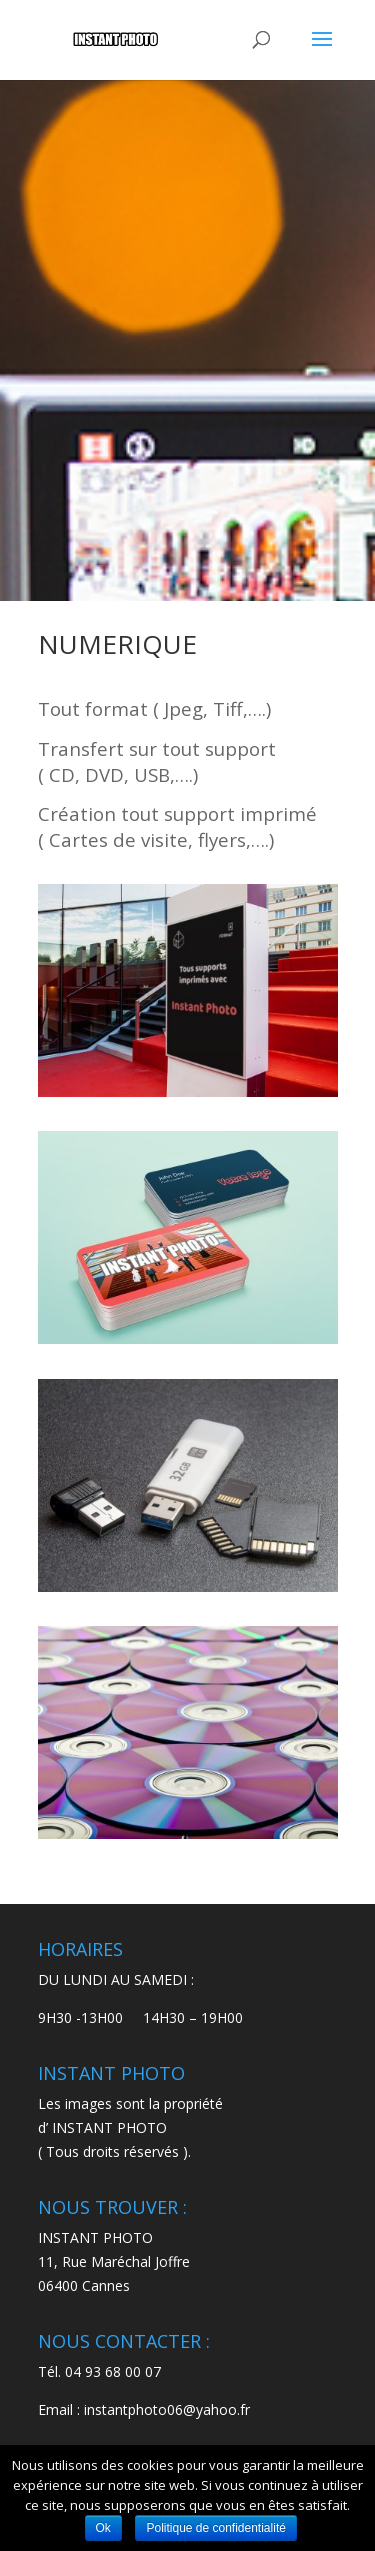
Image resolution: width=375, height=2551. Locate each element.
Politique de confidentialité (215, 2528)
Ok (103, 2528)
